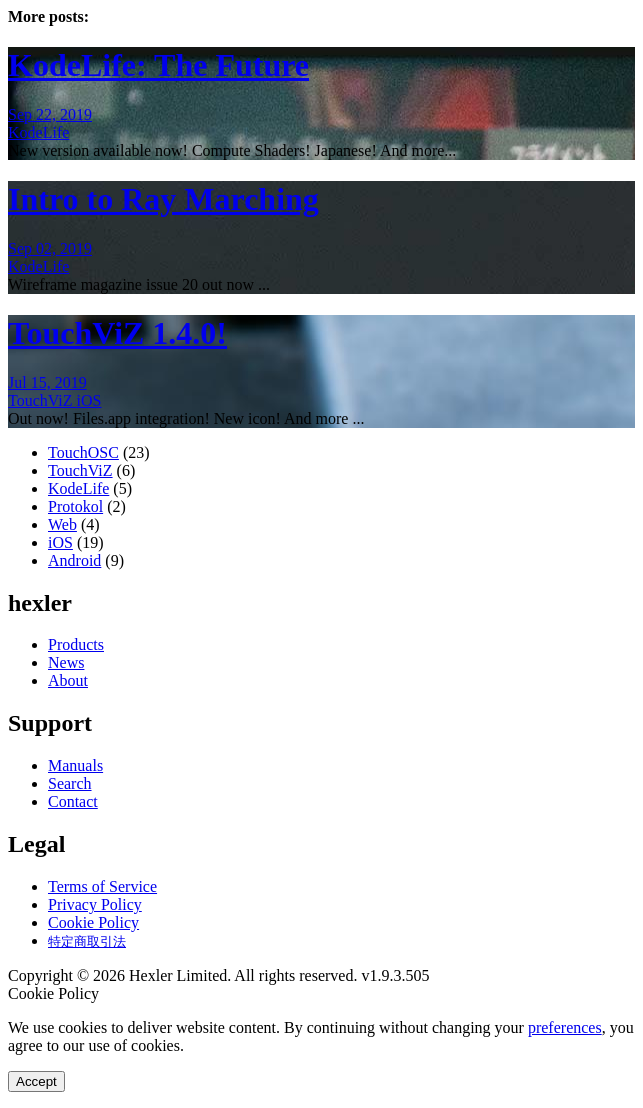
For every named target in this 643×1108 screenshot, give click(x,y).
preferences (565, 1027)
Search (70, 783)
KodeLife (38, 132)
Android (74, 560)
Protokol (75, 506)
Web (62, 524)
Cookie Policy (93, 922)
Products (76, 644)
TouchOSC (83, 452)
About (68, 680)
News (66, 662)
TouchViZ (42, 400)
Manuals (75, 765)
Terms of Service (102, 886)
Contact (73, 801)
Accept (36, 1081)
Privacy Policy (95, 904)
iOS (89, 400)
